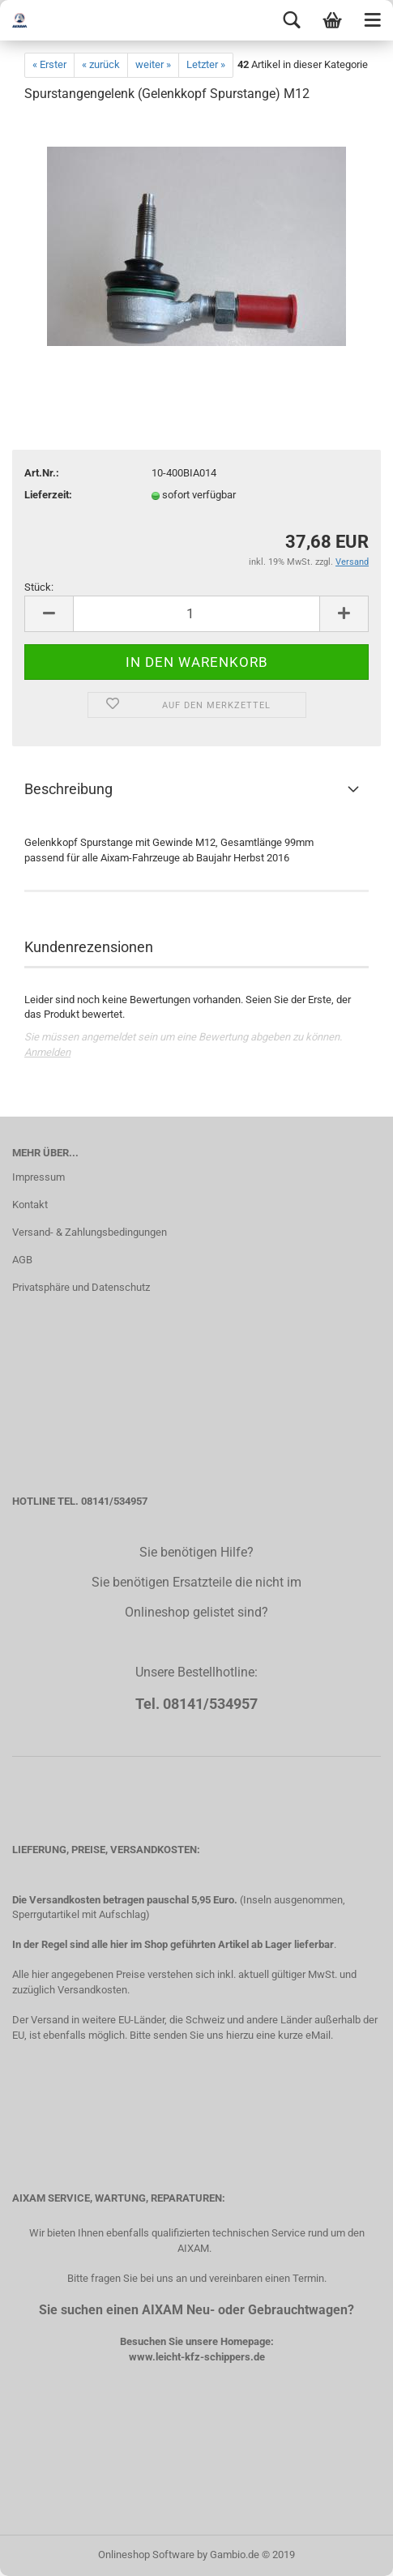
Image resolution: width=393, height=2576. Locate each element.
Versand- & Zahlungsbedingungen (89, 1232)
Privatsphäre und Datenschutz (81, 1287)
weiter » (153, 64)
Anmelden (47, 1052)
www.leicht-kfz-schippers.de (197, 2357)
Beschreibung (68, 788)
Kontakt (30, 1204)
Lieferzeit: (48, 495)
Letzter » (205, 64)
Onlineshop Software (146, 2554)
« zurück (101, 64)
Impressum (38, 1177)
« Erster (49, 64)
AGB (22, 1260)
